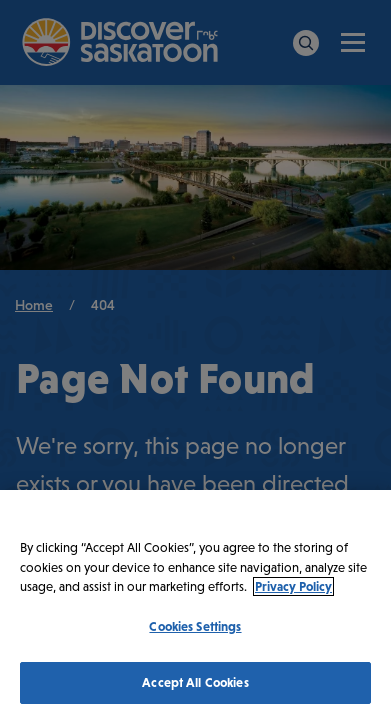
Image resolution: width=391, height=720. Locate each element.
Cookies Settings (195, 626)
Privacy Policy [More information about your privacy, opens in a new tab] (293, 586)
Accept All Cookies (195, 682)
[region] (195, 605)
